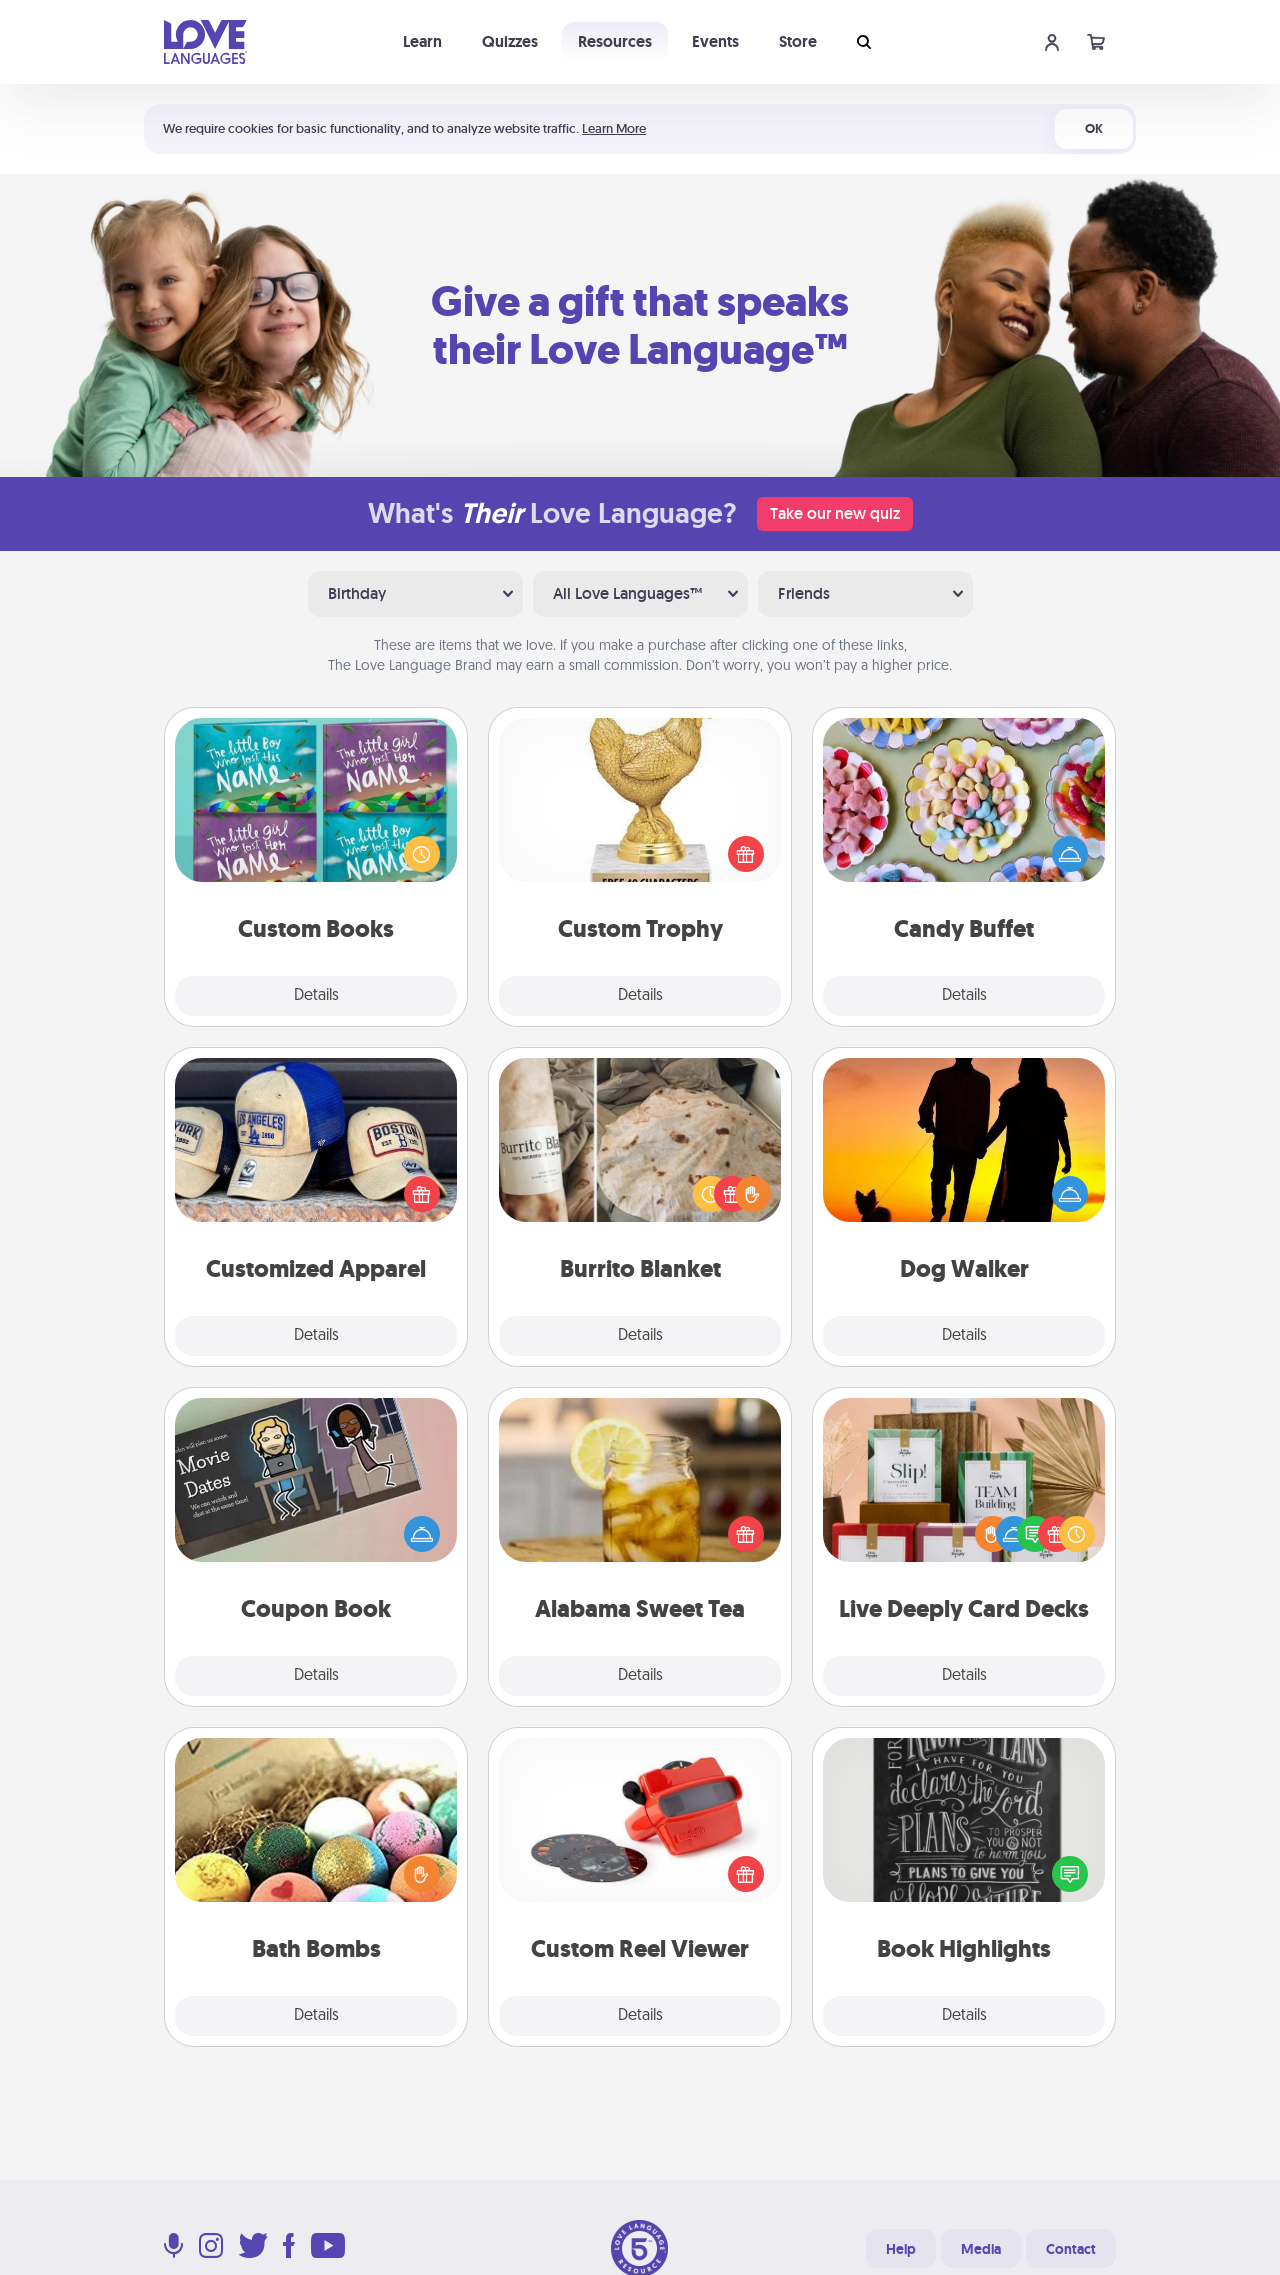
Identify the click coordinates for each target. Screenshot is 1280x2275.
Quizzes (510, 41)
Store (798, 41)
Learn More (614, 128)
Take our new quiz (835, 513)
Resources (615, 41)
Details (316, 996)
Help (901, 2249)
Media (981, 2249)
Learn (422, 41)
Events (715, 41)
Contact (1071, 2249)
